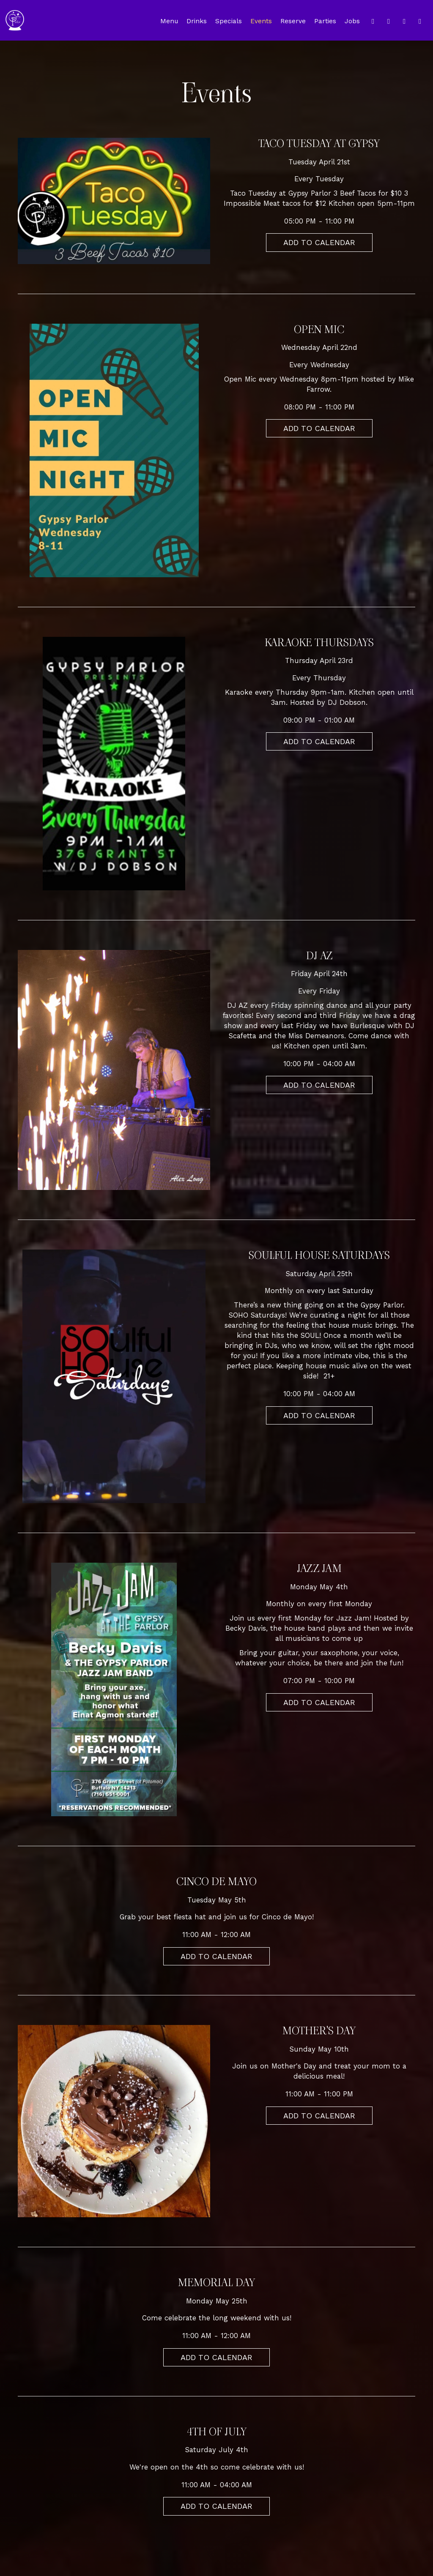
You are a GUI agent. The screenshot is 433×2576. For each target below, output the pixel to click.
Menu (169, 21)
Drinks (196, 21)
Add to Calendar (319, 242)
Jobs (352, 21)
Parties (325, 21)
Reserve (293, 21)
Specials (228, 21)
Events (261, 21)
